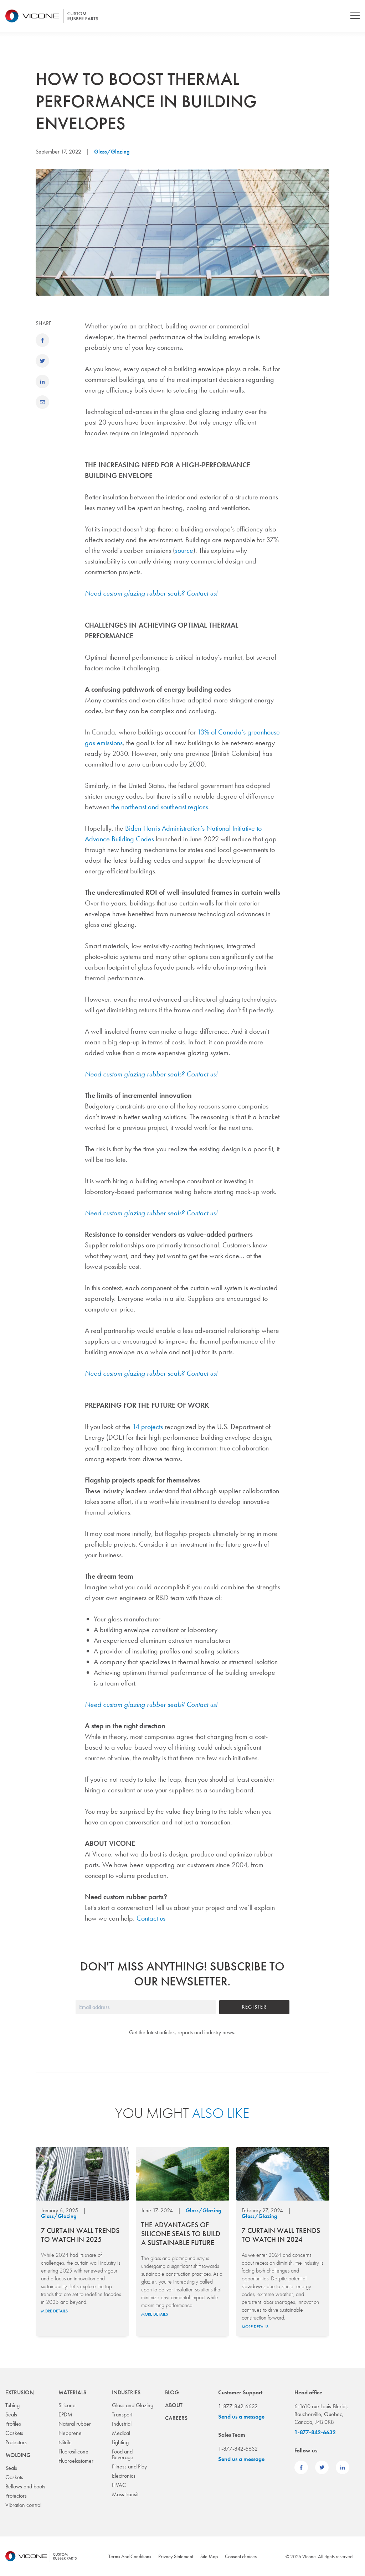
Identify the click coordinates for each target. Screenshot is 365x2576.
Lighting (120, 2442)
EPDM (65, 2414)
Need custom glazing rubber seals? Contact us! (151, 593)
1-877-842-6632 (315, 2432)
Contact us (151, 1918)
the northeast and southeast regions (159, 806)
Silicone (67, 2405)
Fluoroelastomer (75, 2461)
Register (254, 2007)
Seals (11, 2414)
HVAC (119, 2485)
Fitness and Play (129, 2466)
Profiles (13, 2423)
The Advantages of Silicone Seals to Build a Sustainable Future (180, 2233)
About (173, 2405)
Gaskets (14, 2433)
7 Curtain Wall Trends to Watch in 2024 (281, 2235)
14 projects (147, 1426)
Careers (176, 2418)
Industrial (122, 2423)
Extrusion (19, 2392)
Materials (72, 2392)
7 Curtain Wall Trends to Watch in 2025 (80, 2235)
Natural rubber (74, 2423)
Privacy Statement (175, 2556)
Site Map (209, 2556)
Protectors (16, 2442)
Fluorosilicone (73, 2451)
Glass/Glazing (111, 151)
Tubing (12, 2405)
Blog (172, 2392)
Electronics (123, 2475)
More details (54, 2311)
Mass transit (125, 2494)
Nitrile (65, 2442)
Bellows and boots (25, 2486)
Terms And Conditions (129, 2556)
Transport (122, 2414)
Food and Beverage (122, 2454)
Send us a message (241, 2416)
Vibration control (23, 2505)
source (184, 550)
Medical (121, 2433)
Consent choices (241, 2556)
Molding (18, 2455)
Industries (126, 2392)
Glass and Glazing (132, 2405)
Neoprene (70, 2433)
